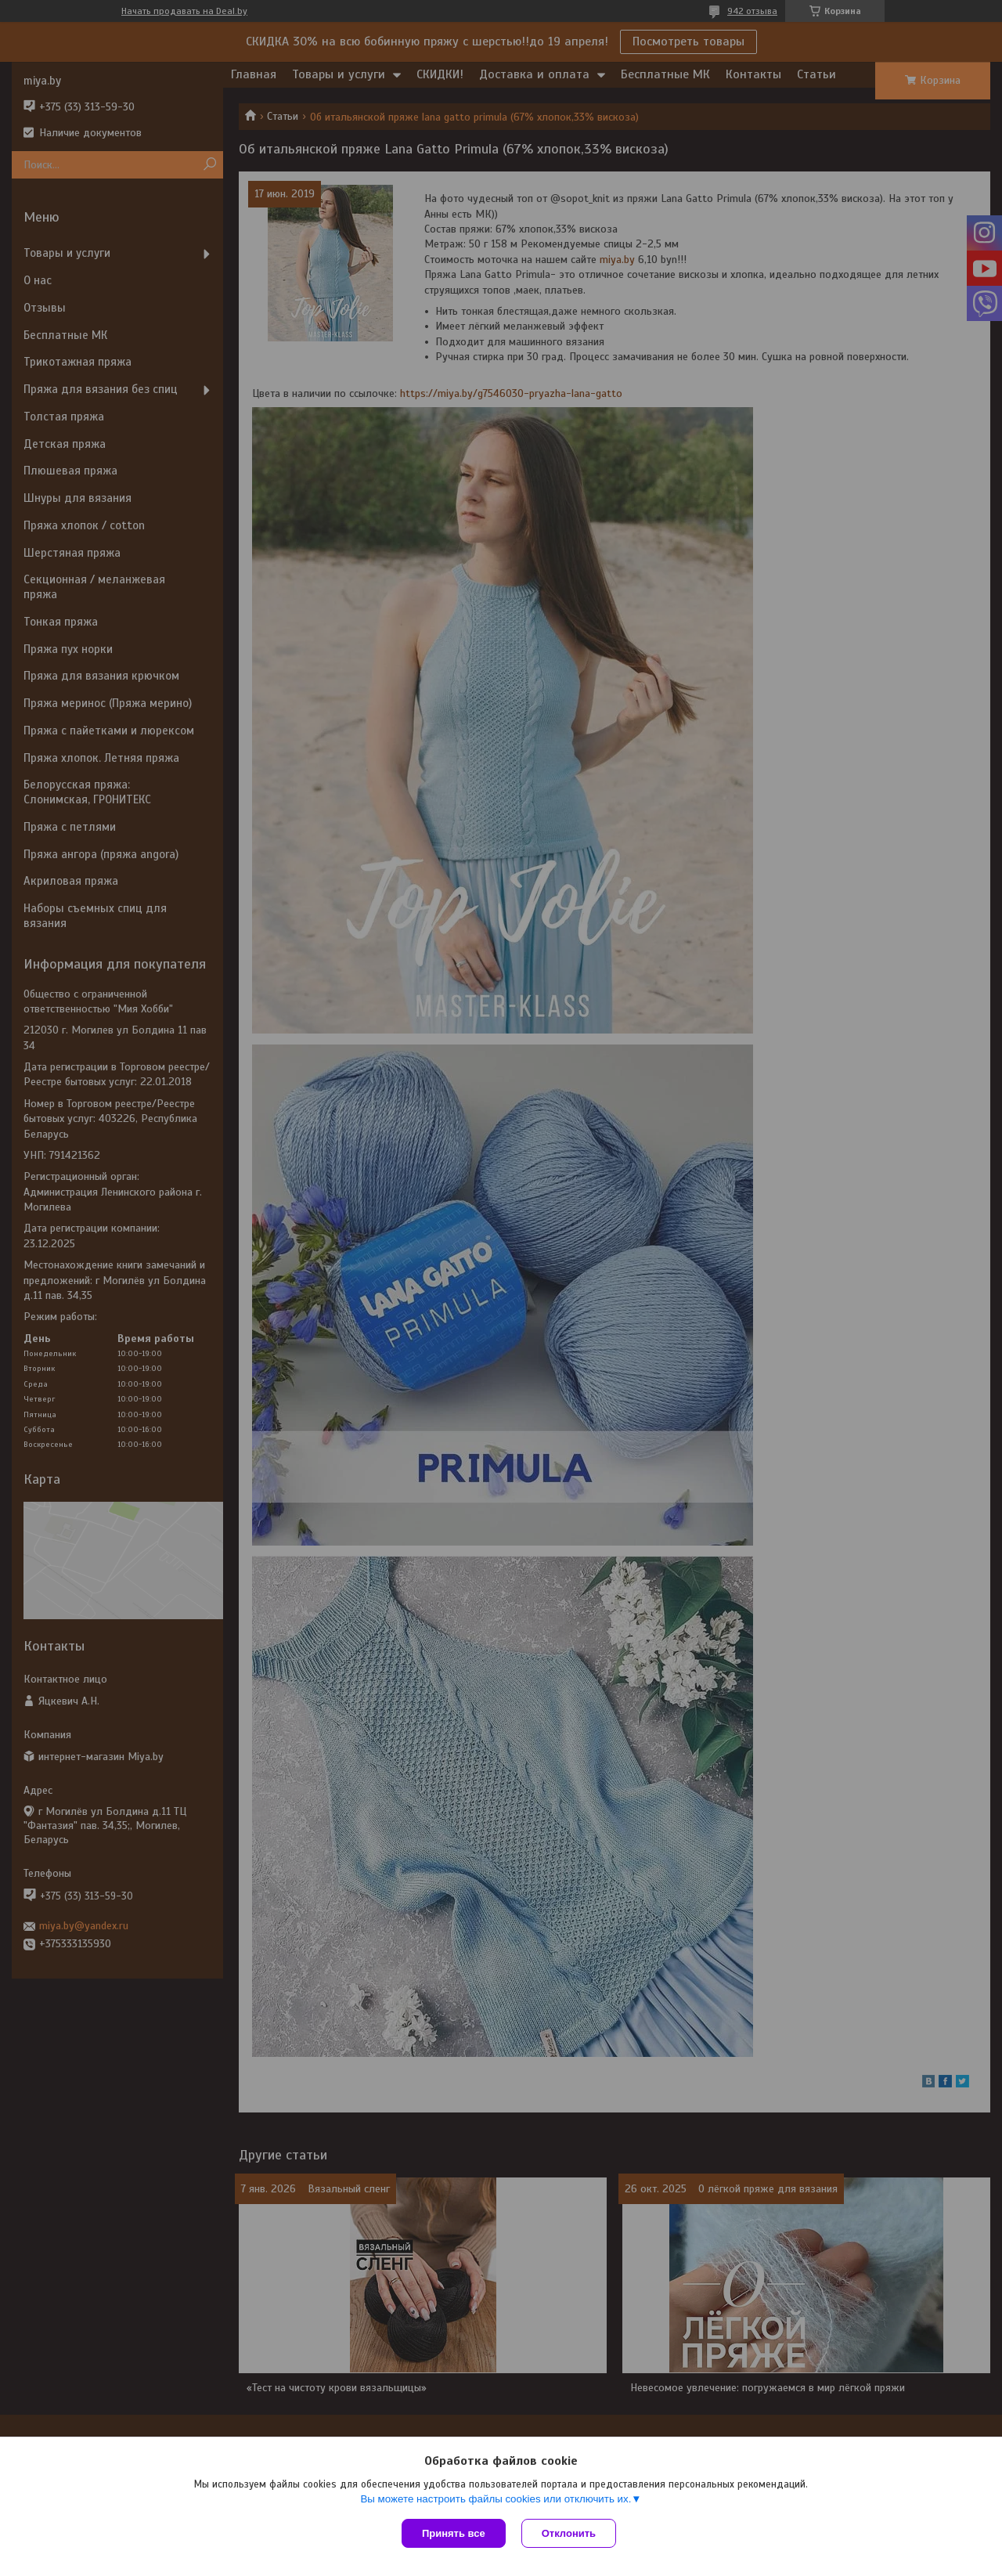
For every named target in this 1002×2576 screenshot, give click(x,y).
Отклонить (569, 2533)
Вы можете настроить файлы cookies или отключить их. (495, 2499)
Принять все (453, 2533)
